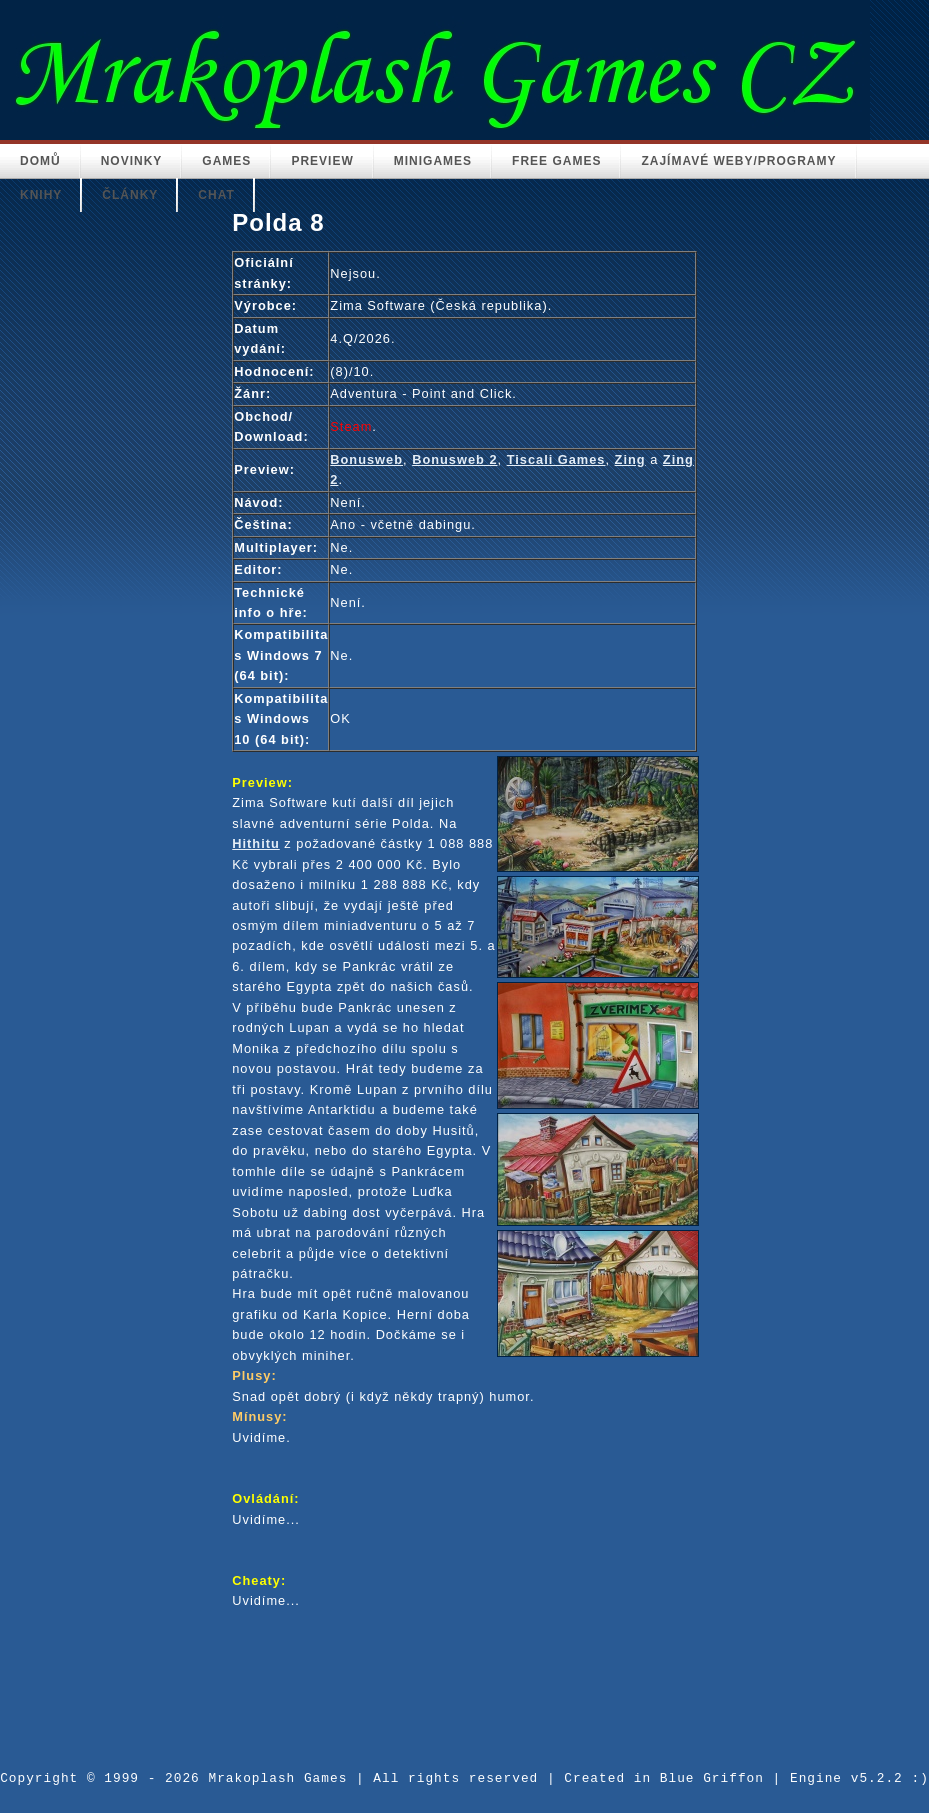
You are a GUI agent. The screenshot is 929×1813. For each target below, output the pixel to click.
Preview (322, 161)
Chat (216, 195)
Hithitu (256, 843)
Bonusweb (366, 459)
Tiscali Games (556, 459)
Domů (40, 161)
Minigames (433, 161)
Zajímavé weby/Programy (738, 161)
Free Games (556, 161)
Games (226, 161)
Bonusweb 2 (454, 459)
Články (130, 195)
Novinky (132, 161)
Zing (630, 459)
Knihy (41, 195)
